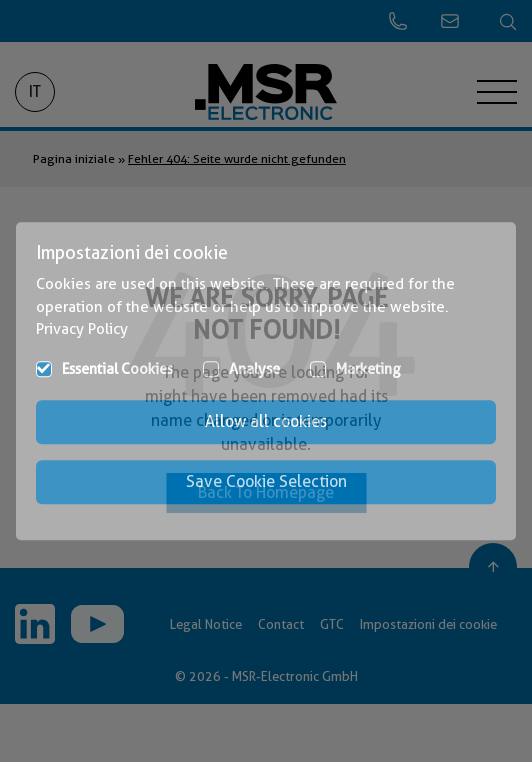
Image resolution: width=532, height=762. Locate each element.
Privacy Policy (82, 329)
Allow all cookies (266, 421)
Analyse (254, 369)
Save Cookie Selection (266, 481)
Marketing (368, 369)
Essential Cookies (117, 369)
